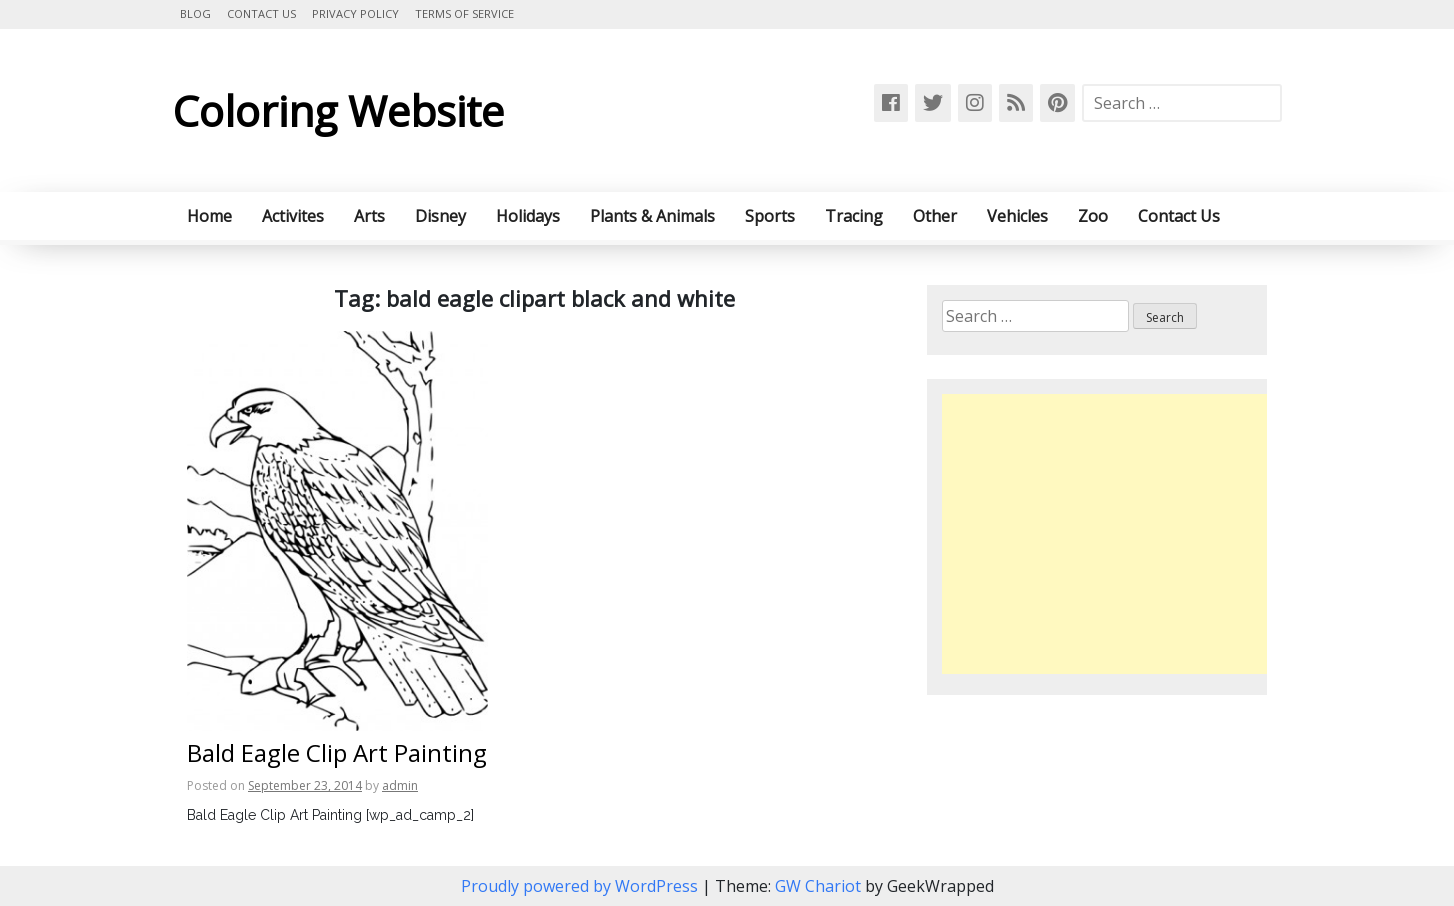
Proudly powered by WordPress (581, 886)
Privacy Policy (355, 13)
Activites (293, 216)
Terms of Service (464, 13)
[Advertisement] (1110, 534)
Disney (440, 216)
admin (400, 785)
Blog (195, 13)
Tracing (854, 216)
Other (935, 216)
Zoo (1093, 216)
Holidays (528, 216)
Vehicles (1017, 216)
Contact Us (261, 13)
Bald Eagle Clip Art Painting (337, 752)
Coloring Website (338, 110)
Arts (369, 216)
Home (209, 216)
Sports (770, 216)
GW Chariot (818, 886)
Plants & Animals (652, 216)
